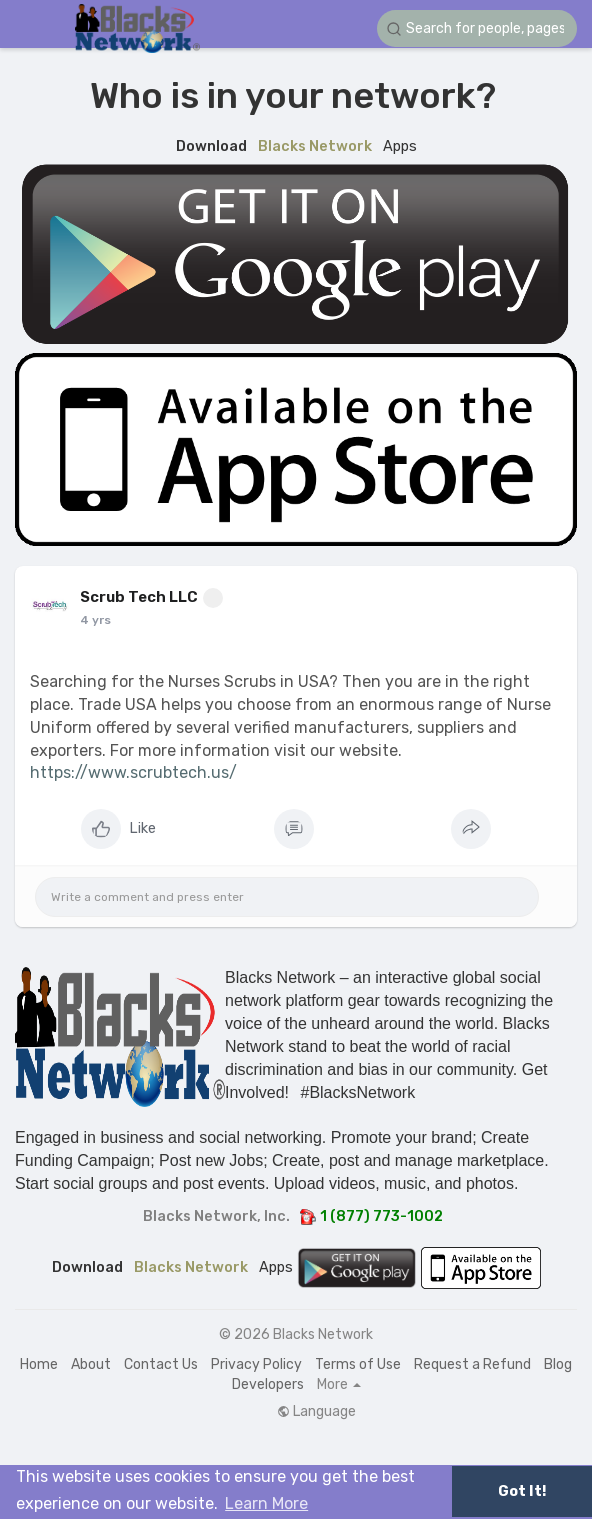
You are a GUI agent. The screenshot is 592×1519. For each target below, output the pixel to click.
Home (39, 1364)
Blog (558, 1364)
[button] (477, 28)
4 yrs (95, 620)
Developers (268, 1384)
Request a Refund (472, 1364)
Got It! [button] (522, 1491)
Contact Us (161, 1364)
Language (316, 1412)
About (91, 1364)
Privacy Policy (256, 1364)
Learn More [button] (266, 1503)
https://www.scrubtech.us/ (133, 772)
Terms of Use (358, 1364)
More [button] (339, 1385)
